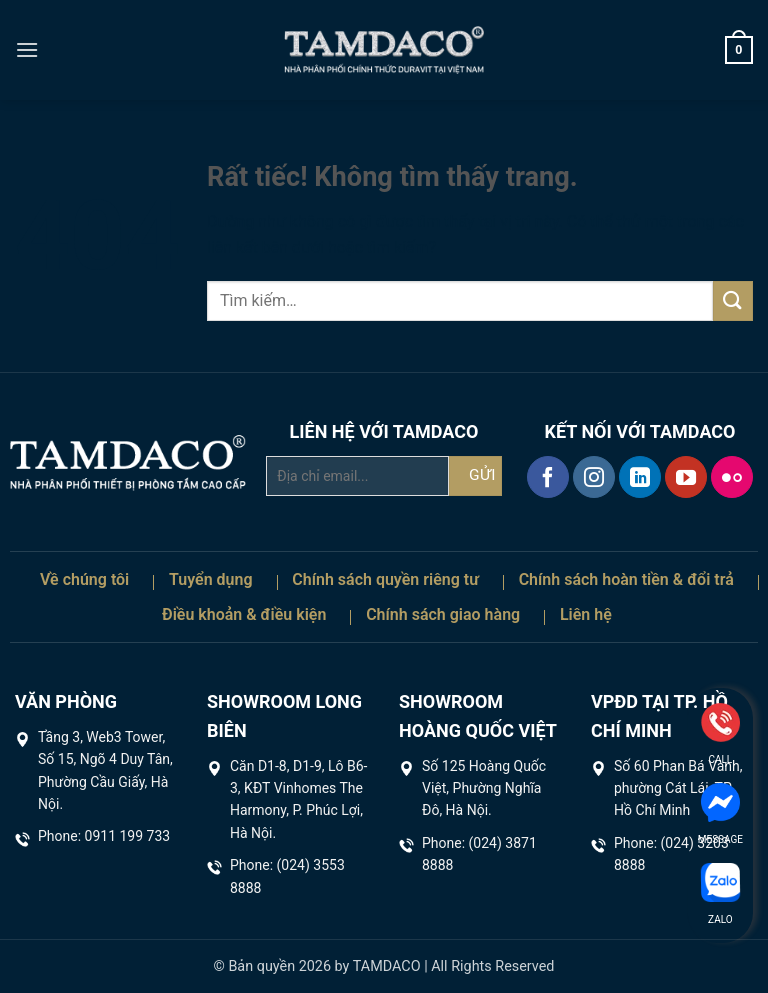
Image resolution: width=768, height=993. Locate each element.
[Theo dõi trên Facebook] (548, 477)
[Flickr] (732, 477)
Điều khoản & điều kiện (244, 614)
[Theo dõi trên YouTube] (686, 477)
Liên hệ (586, 614)
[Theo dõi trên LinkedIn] (640, 477)
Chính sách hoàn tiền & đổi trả (626, 579)
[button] (27, 49)
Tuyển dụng (211, 579)
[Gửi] (733, 300)
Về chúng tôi (84, 579)
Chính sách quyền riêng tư (385, 579)
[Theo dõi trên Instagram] (594, 477)
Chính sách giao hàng (443, 614)
